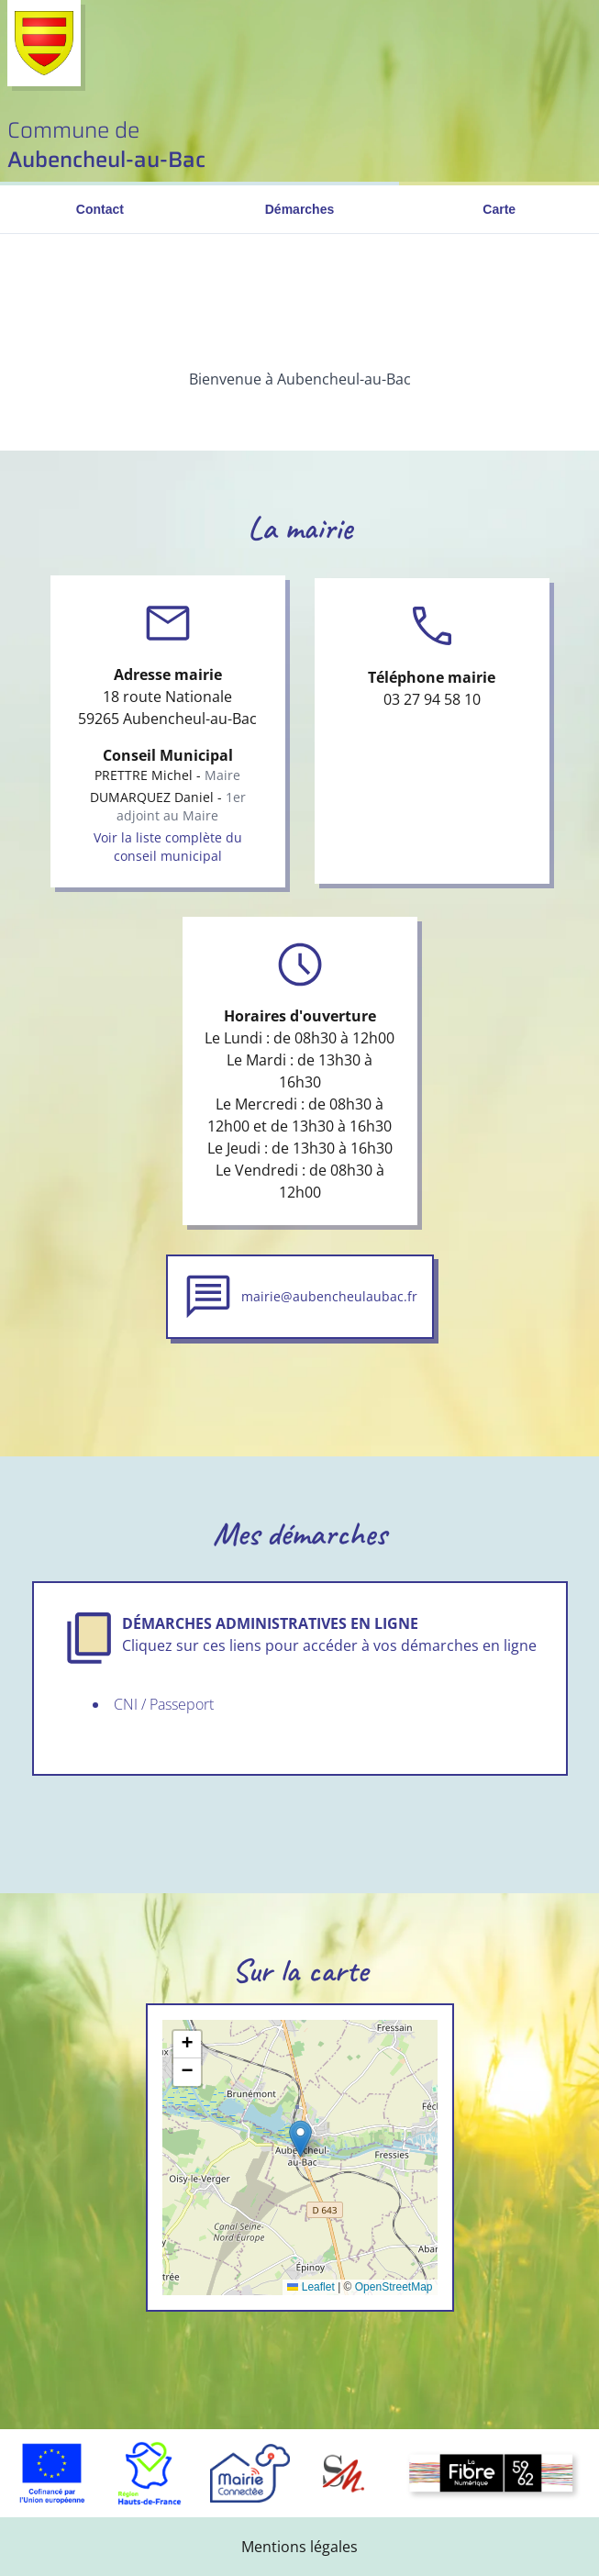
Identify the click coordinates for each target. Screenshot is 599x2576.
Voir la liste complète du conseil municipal (168, 846)
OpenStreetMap (394, 2286)
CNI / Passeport (164, 1704)
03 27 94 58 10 (432, 699)
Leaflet (310, 2286)
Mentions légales (299, 2547)
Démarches (300, 209)
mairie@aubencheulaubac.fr (329, 1296)
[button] (300, 2139)
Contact (100, 209)
